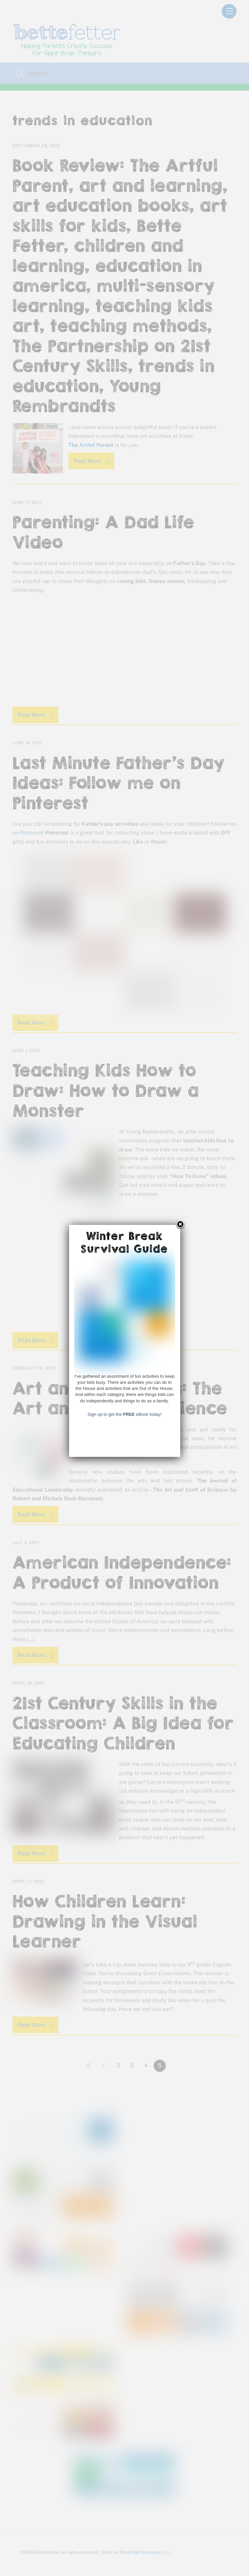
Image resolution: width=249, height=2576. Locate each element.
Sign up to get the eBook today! (125, 1707)
